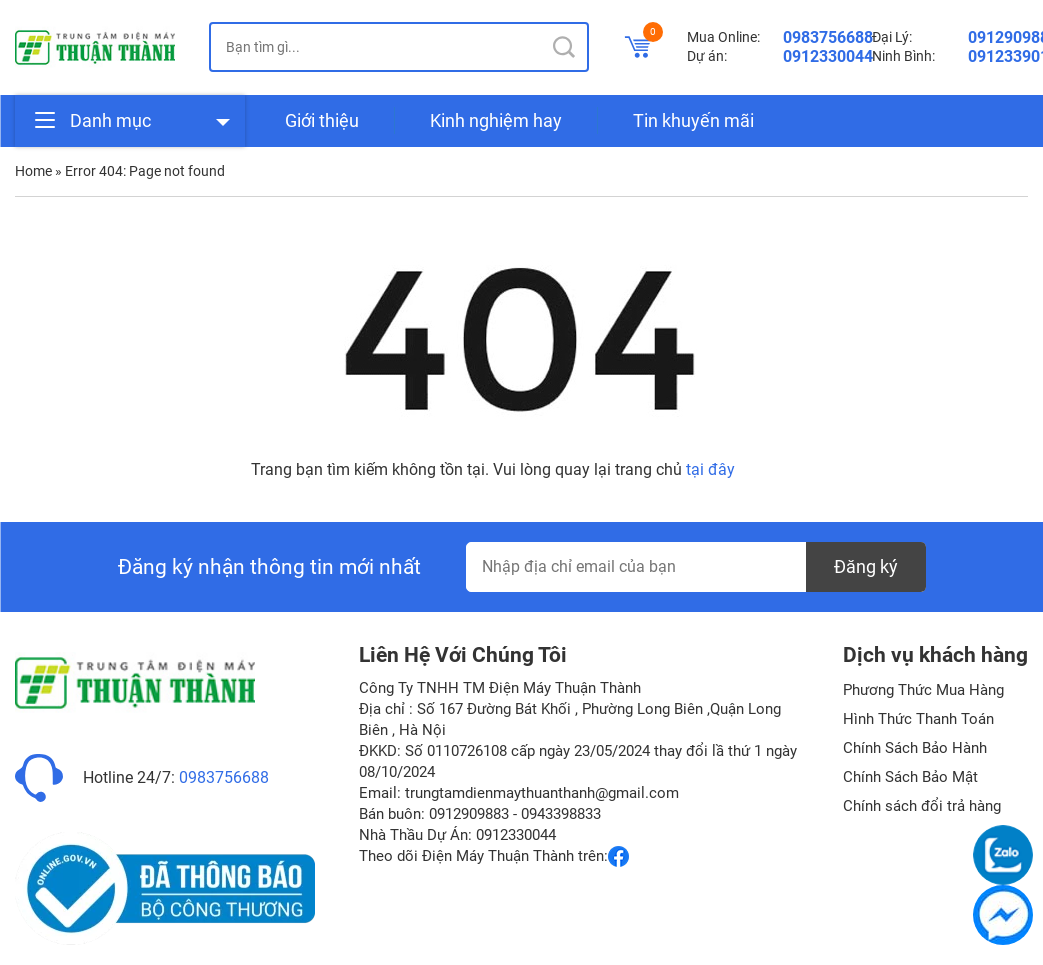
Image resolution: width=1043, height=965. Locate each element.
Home (33, 171)
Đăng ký (866, 566)
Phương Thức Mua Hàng (923, 690)
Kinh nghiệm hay (496, 120)
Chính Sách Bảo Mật (910, 777)
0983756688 (828, 37)
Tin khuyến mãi (693, 120)
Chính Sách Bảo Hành (915, 748)
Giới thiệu (322, 120)
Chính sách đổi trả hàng (922, 806)
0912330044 (828, 56)
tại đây (710, 469)
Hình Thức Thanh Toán (918, 719)
